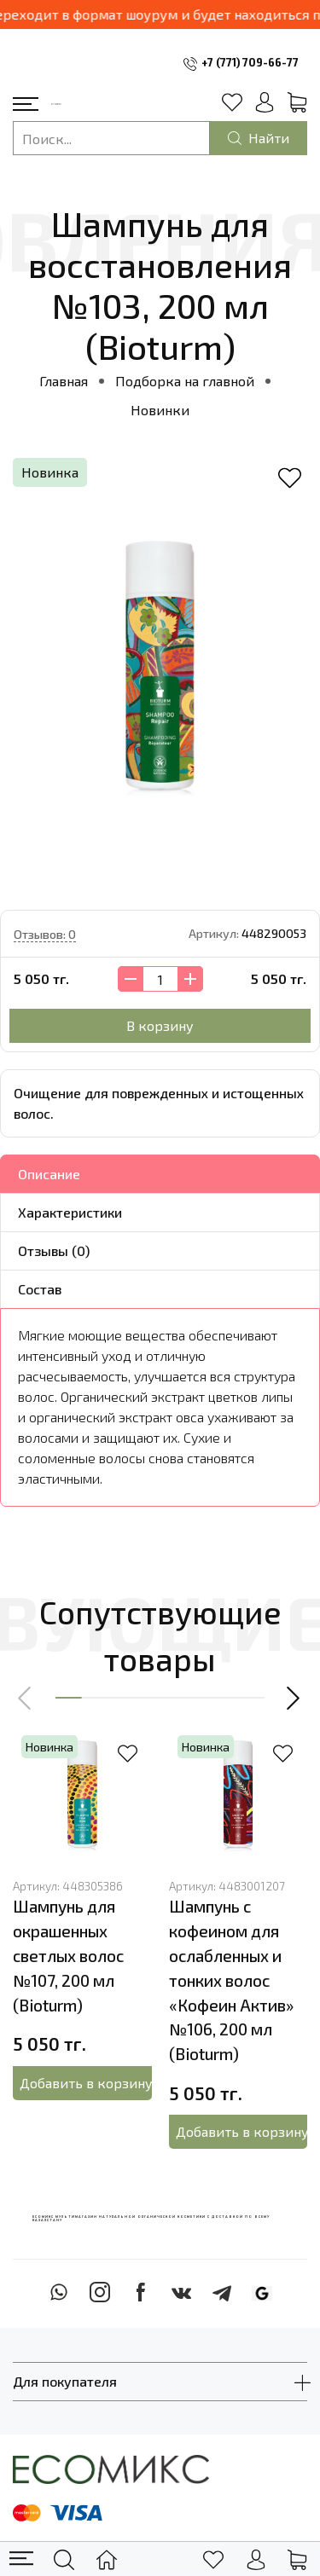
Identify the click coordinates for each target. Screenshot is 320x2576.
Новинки (160, 410)
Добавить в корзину (85, 2083)
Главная (63, 381)
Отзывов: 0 (45, 934)
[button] (25, 1698)
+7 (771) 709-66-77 (250, 62)
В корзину (160, 1025)
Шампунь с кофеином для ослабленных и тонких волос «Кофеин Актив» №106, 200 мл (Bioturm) (231, 1980)
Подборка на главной (184, 381)
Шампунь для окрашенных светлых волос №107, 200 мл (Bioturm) (68, 1955)
